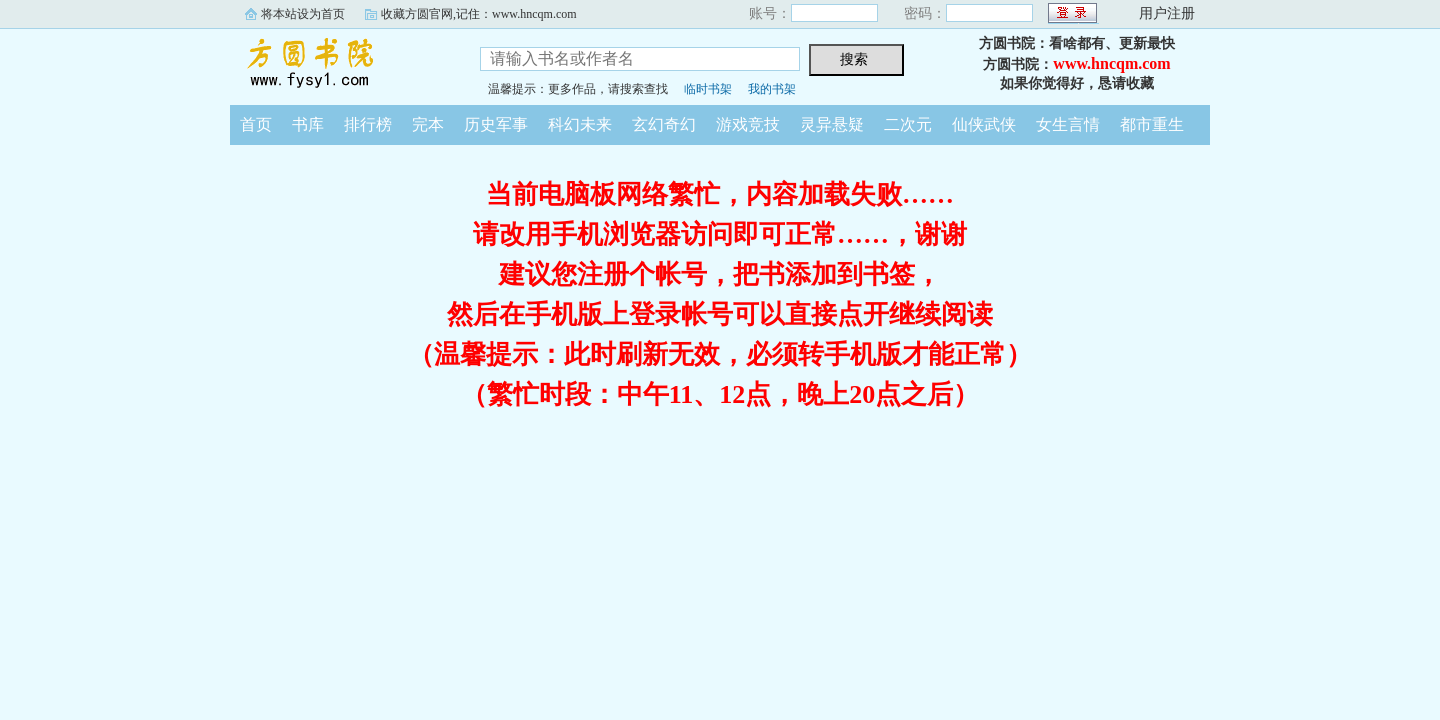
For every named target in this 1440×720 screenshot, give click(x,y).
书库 (308, 124)
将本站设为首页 (303, 14)
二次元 (908, 124)
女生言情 (1068, 124)
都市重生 (1152, 124)
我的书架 (772, 89)
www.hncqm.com (1111, 63)
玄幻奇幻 (664, 124)
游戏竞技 (748, 124)
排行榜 (368, 124)
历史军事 (496, 124)
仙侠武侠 (984, 124)
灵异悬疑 (832, 124)
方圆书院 (340, 64)
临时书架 (708, 89)
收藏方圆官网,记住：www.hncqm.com (479, 14)
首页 (256, 124)
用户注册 (1167, 13)
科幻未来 (580, 124)
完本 (428, 124)
